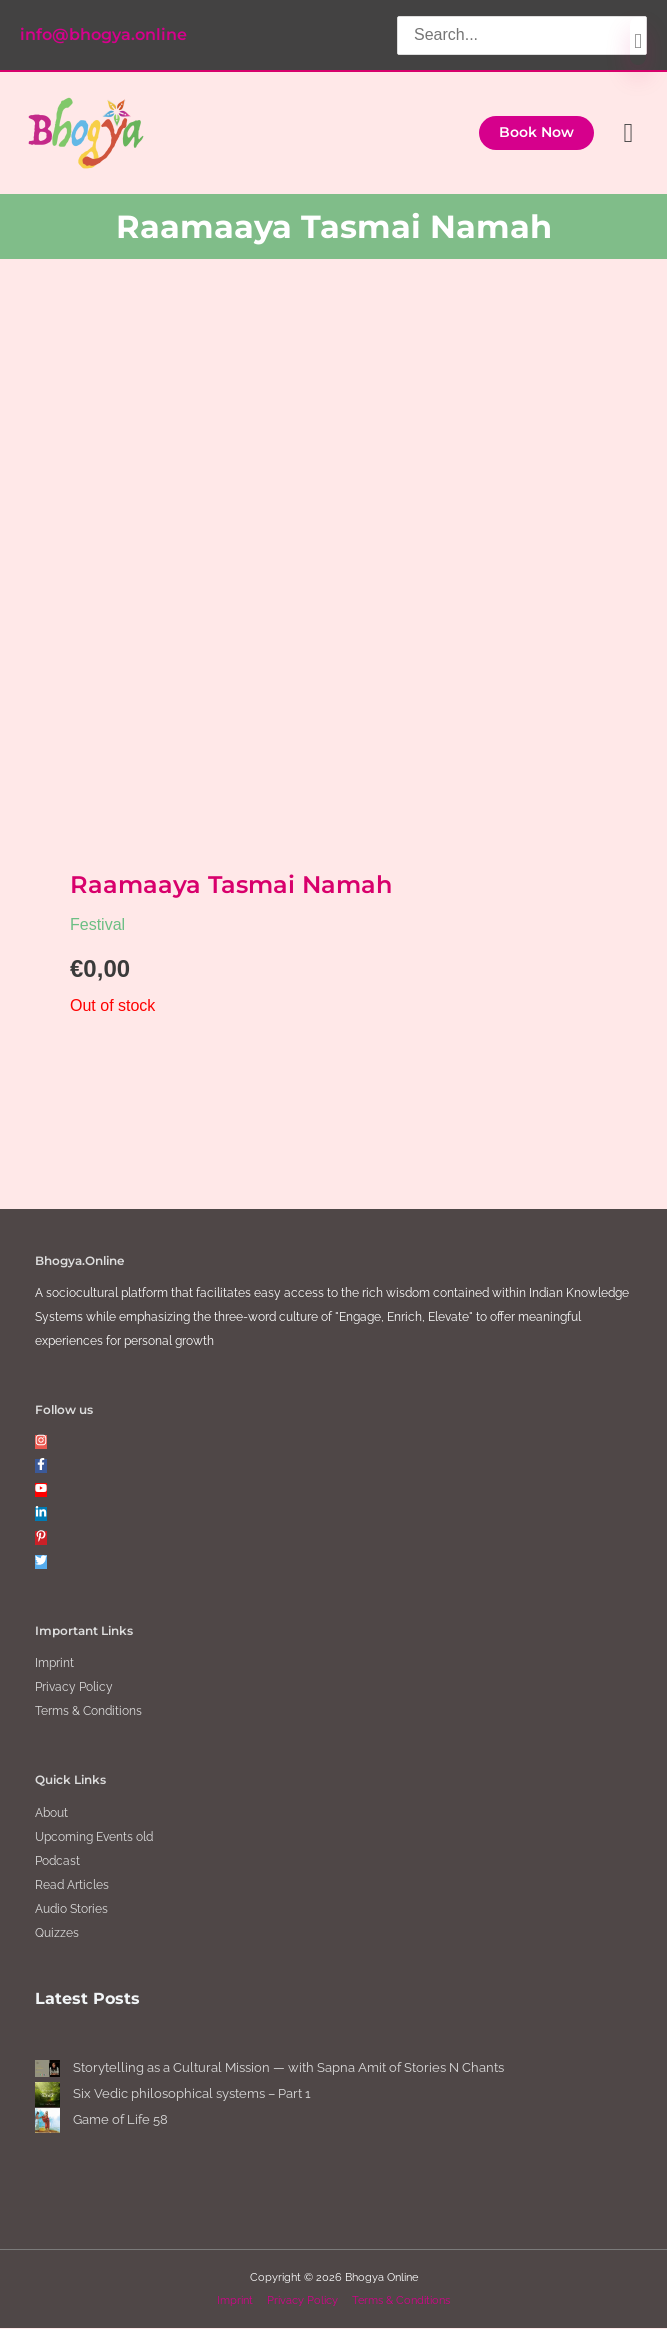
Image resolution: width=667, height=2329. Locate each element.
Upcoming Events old (94, 1837)
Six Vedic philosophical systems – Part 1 (193, 2094)
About (51, 1813)
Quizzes (57, 1933)
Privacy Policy (74, 1688)
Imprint (54, 1664)
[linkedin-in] (41, 1515)
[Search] (638, 40)
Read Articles (72, 1885)
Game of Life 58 (120, 2120)
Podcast (57, 1861)
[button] (536, 133)
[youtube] (41, 1491)
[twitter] (41, 1563)
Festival (97, 925)
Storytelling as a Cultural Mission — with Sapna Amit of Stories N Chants (288, 2068)
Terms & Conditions (88, 1712)
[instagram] (41, 1443)
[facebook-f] (41, 1467)
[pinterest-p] (41, 1539)
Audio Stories (71, 1909)
